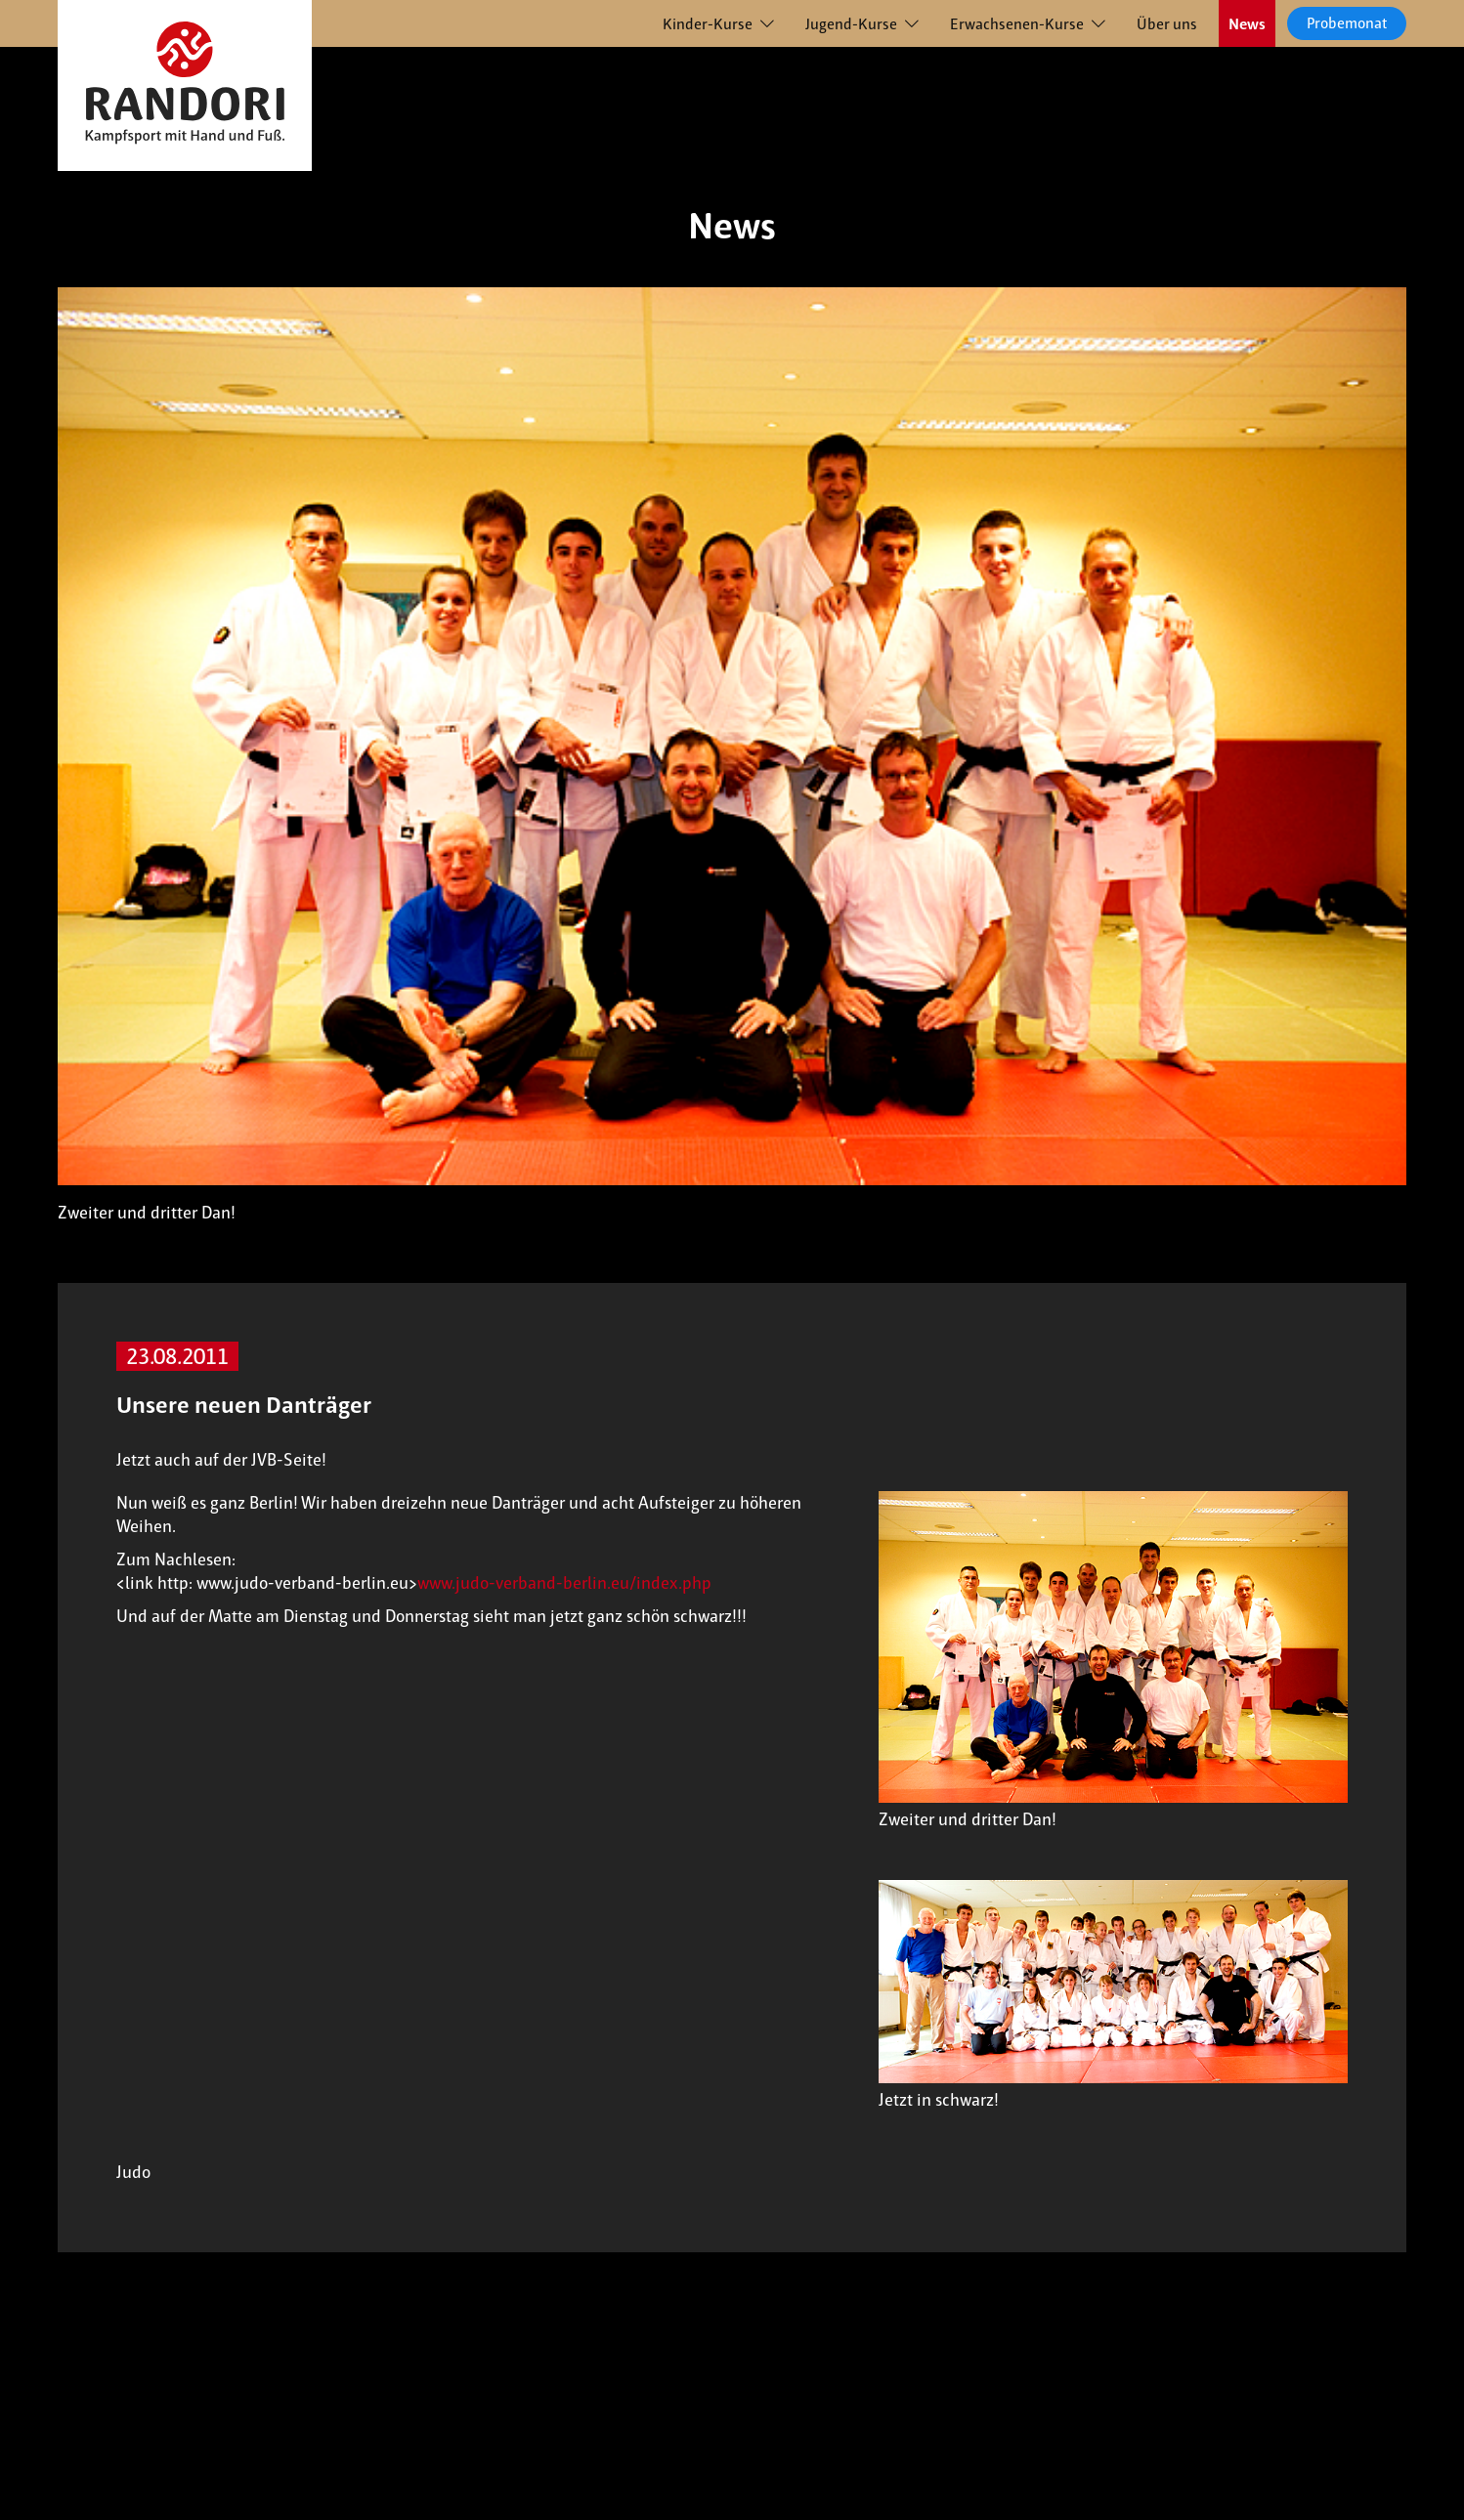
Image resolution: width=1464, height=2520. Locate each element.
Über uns (1167, 24)
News (1247, 24)
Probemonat (1347, 23)
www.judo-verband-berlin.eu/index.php (564, 1583)
